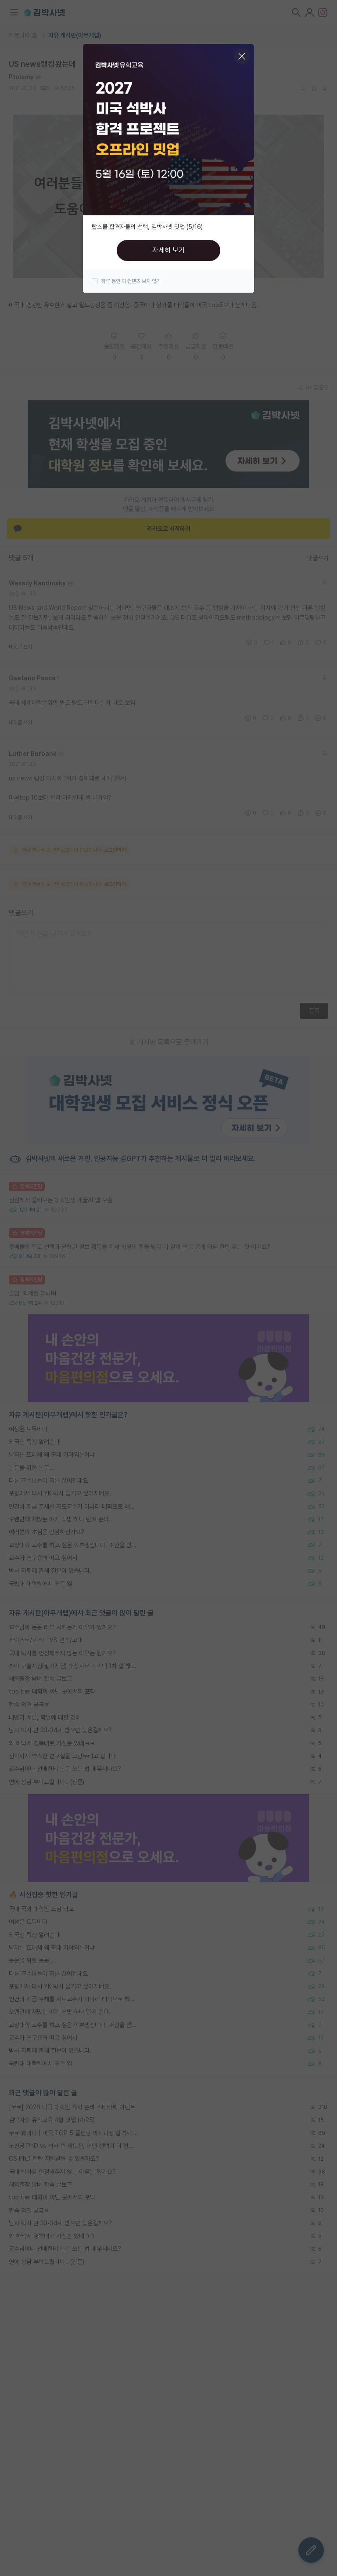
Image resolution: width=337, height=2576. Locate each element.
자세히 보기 (168, 250)
